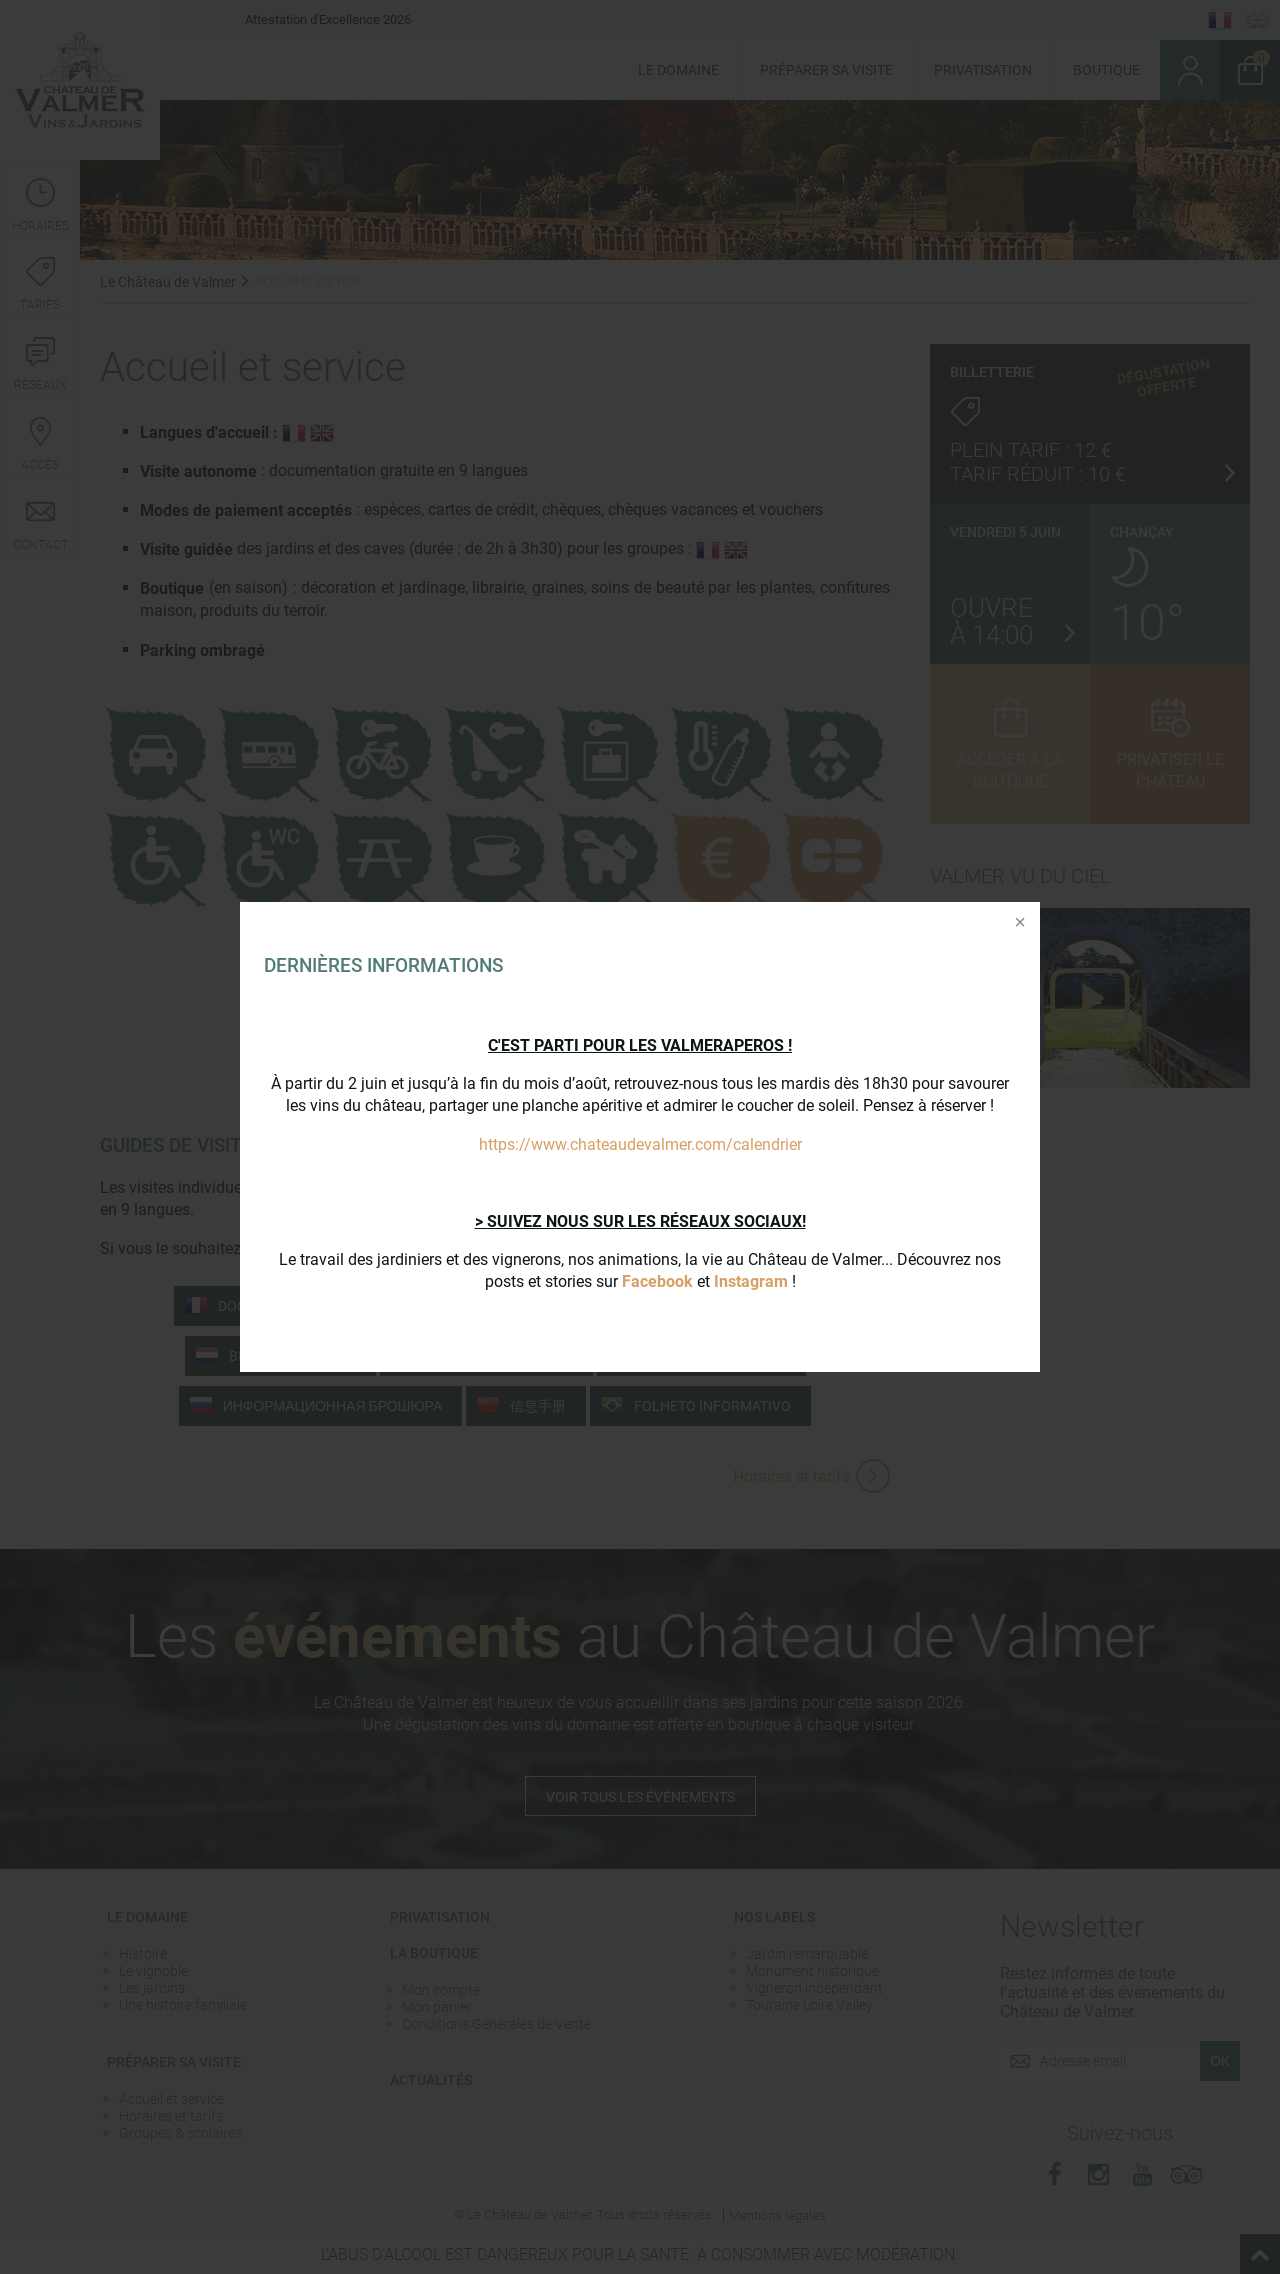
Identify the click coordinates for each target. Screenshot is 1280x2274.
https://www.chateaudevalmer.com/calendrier (640, 1144)
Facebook (657, 1281)
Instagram (751, 1281)
